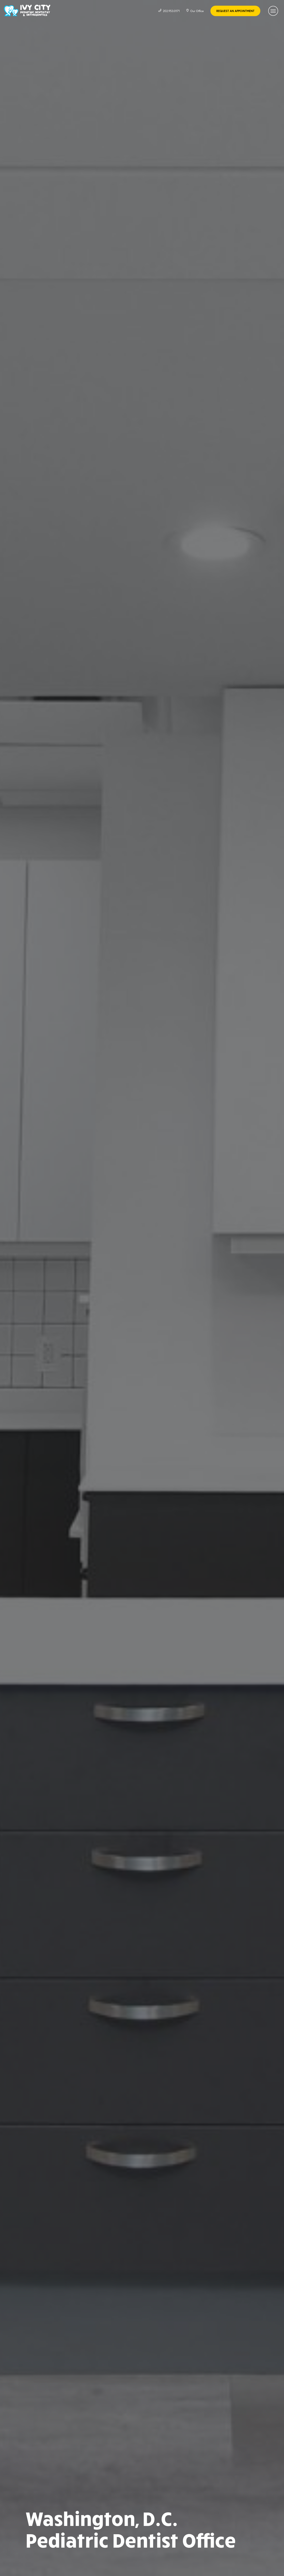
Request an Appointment (235, 11)
